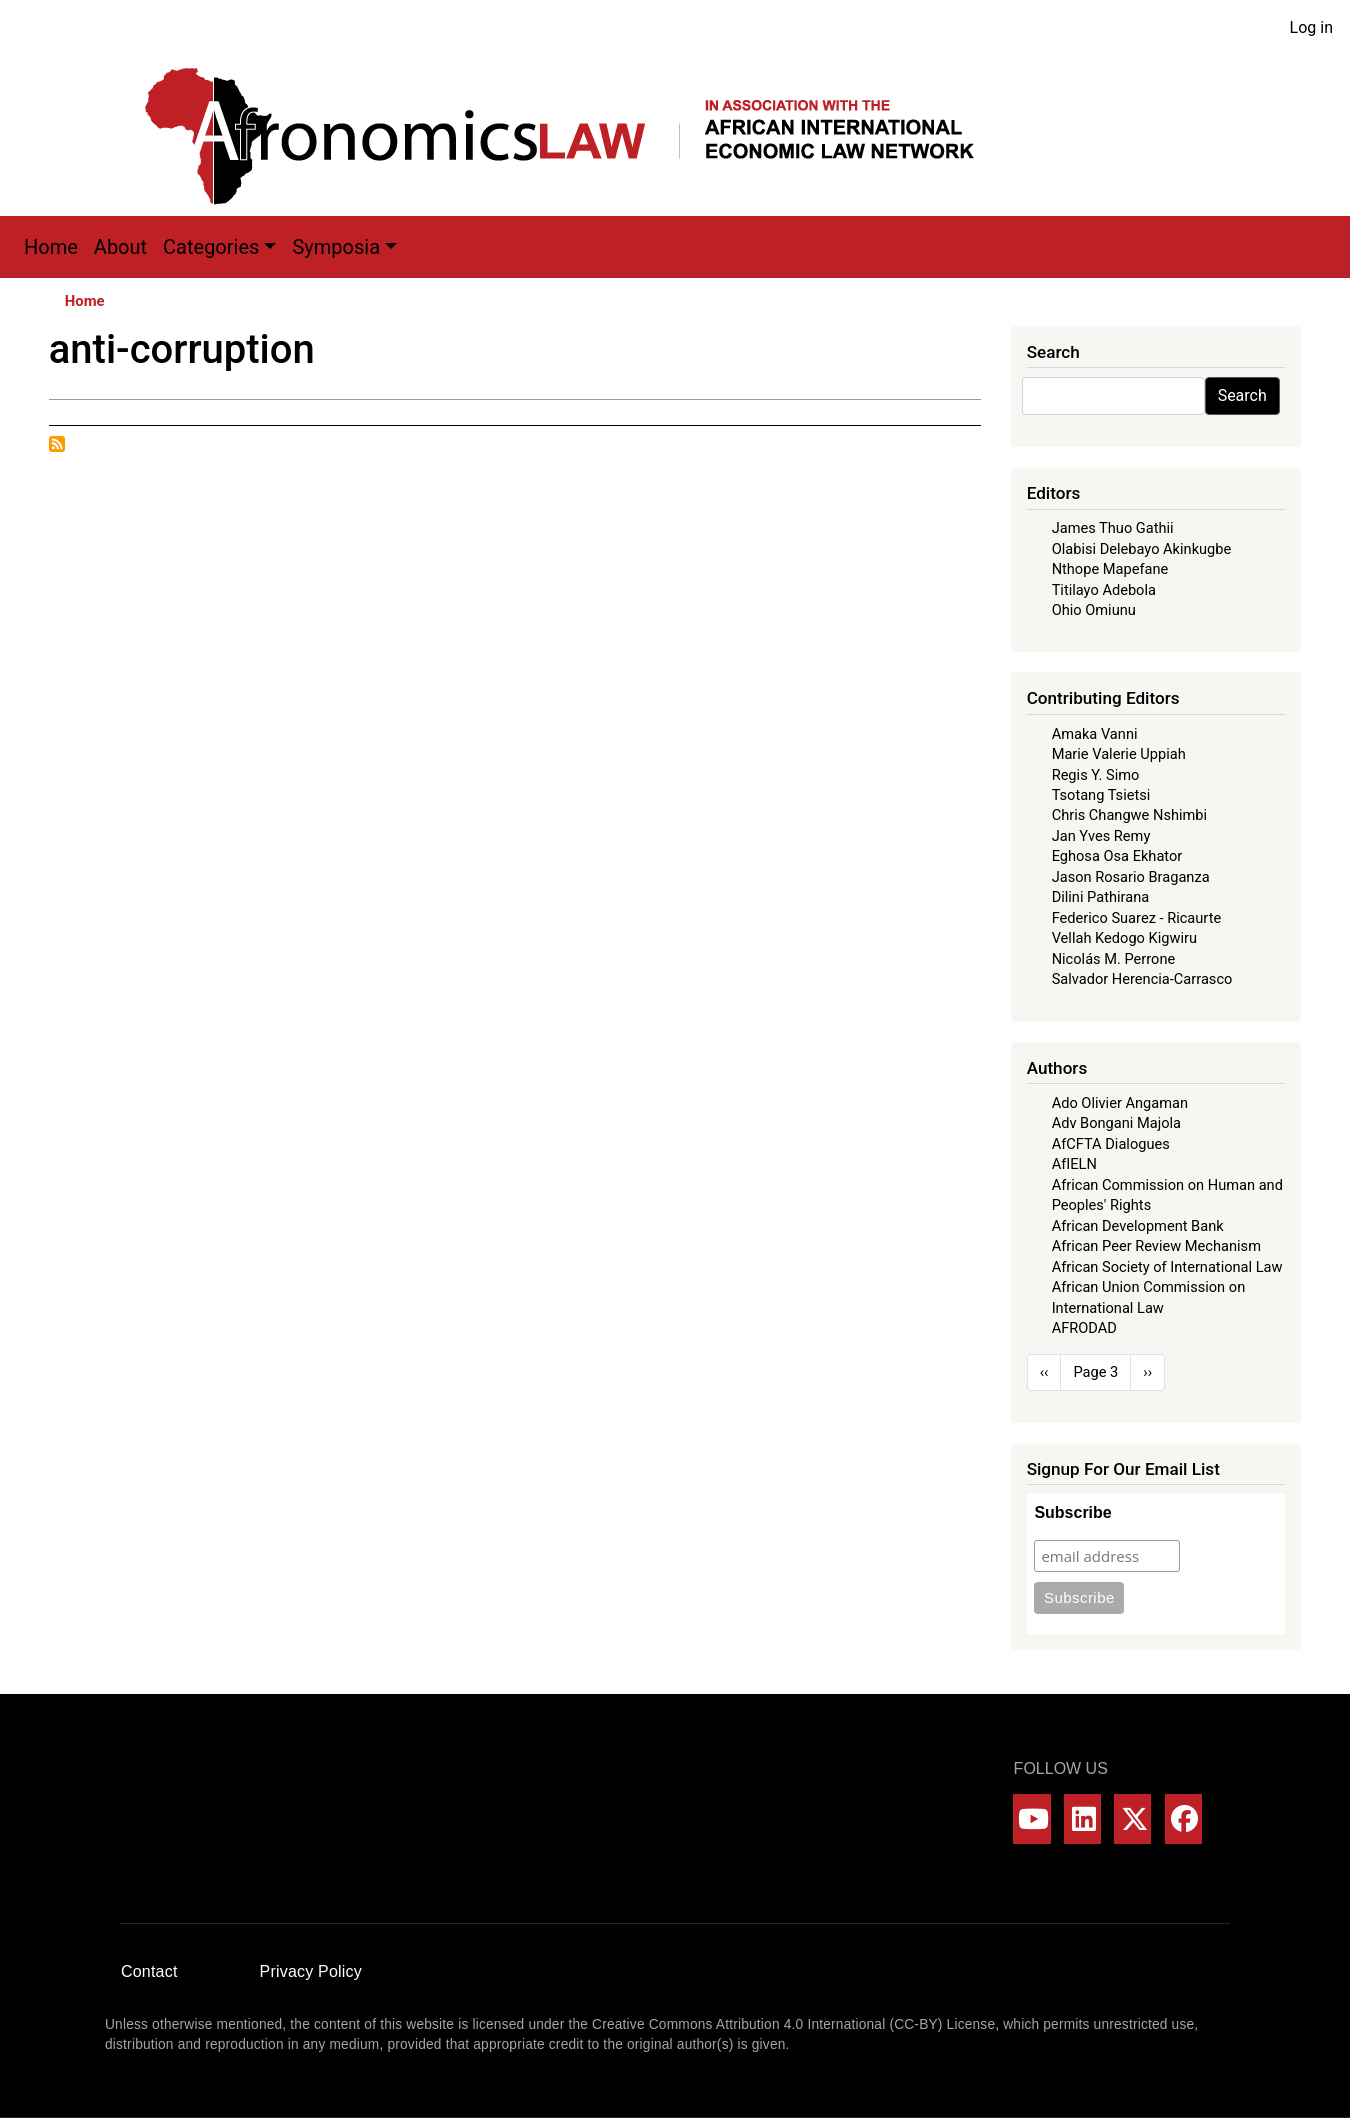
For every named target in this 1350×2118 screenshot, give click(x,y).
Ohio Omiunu (1094, 610)
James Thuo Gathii (1113, 528)
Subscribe (1072, 1512)
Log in (1311, 27)
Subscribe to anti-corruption (57, 444)
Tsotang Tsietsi (1101, 795)
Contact (149, 1971)
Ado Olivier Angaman (1120, 1103)
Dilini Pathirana (1101, 897)
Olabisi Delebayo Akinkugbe (1142, 549)
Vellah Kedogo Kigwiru (1124, 938)
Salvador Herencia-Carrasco (1142, 979)
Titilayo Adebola (1104, 590)
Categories (211, 247)
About (120, 247)
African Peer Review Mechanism (1156, 1246)
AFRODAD (1084, 1328)
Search (1242, 395)
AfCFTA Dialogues (1111, 1144)
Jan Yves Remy (1101, 836)
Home (51, 247)
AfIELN (1074, 1164)
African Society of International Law (1167, 1267)
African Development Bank (1138, 1226)
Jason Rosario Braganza (1131, 877)
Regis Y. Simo (1096, 775)
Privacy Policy (311, 1971)
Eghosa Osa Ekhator (1117, 856)
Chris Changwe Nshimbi (1129, 815)
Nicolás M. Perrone (1114, 959)
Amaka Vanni (1095, 734)
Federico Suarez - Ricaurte (1137, 918)
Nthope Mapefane (1110, 569)
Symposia (336, 247)
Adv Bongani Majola (1116, 1123)
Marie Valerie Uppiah (1119, 754)
